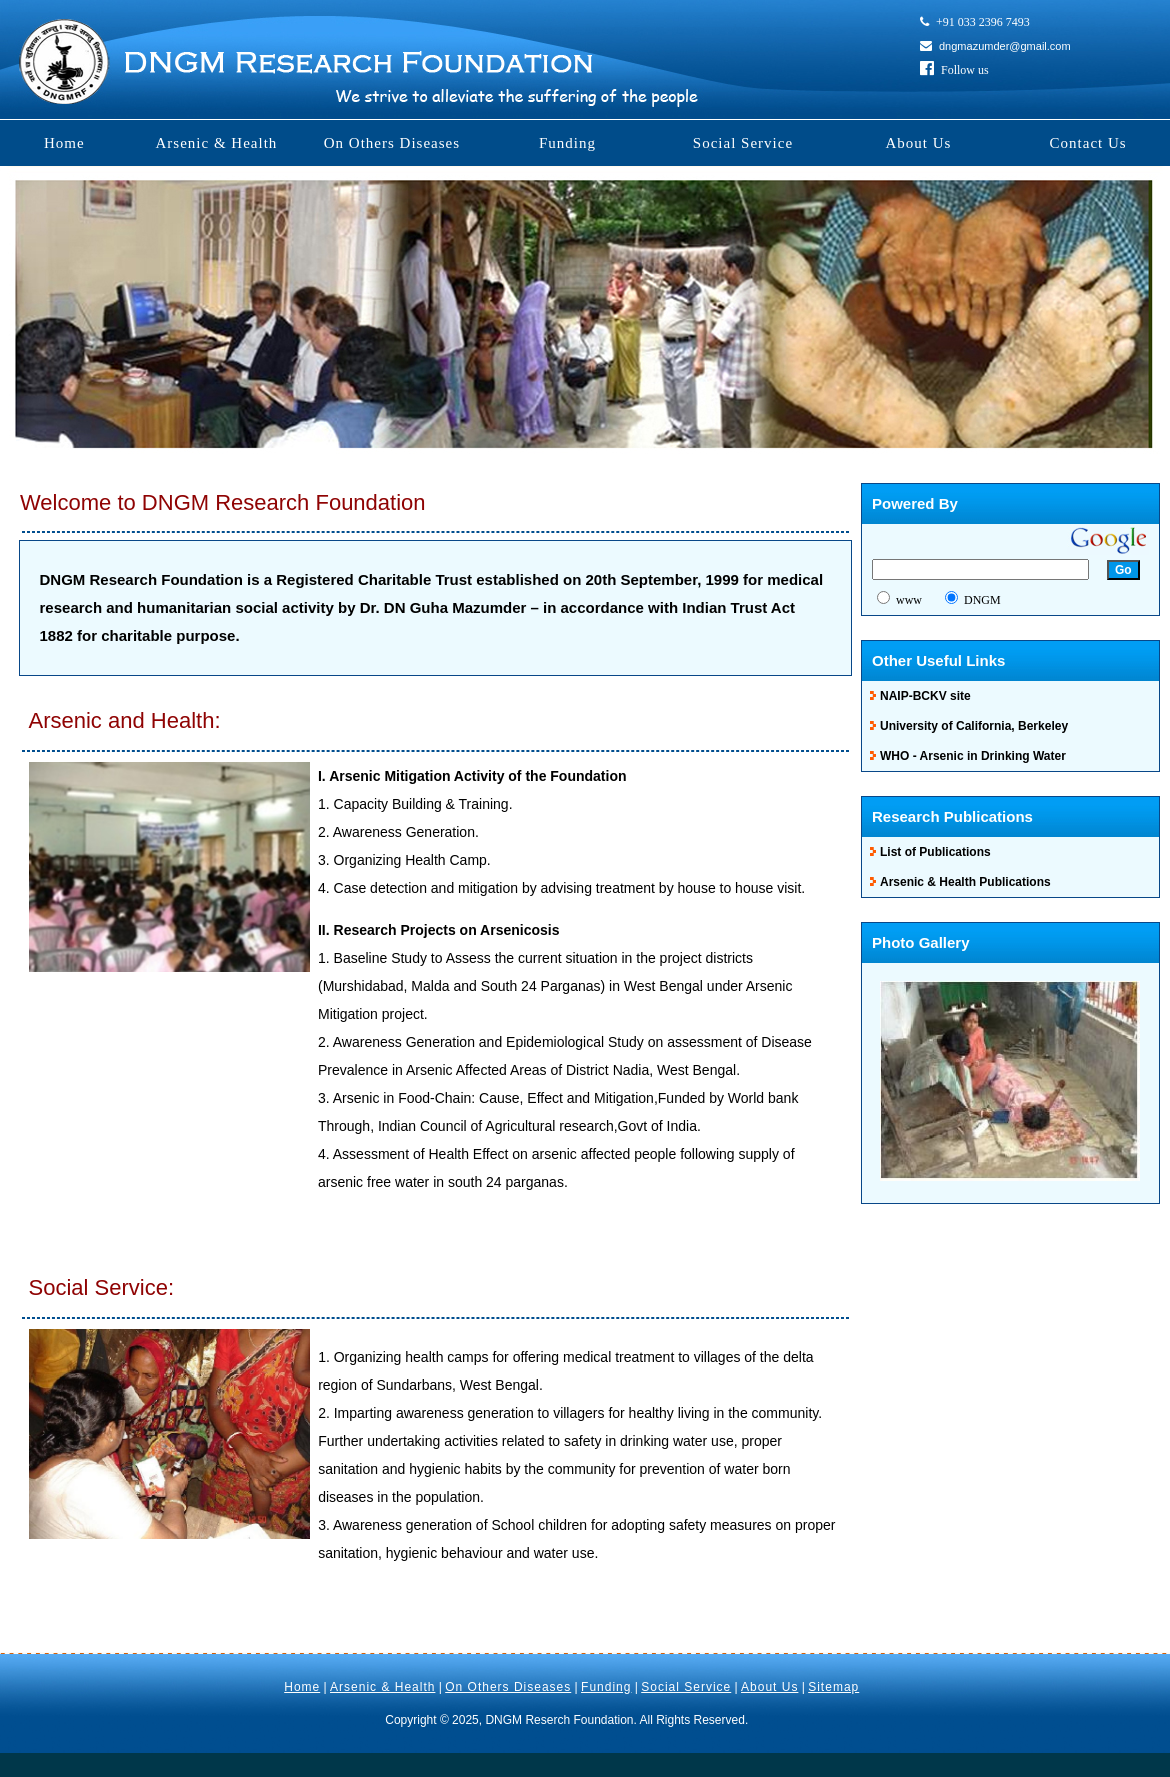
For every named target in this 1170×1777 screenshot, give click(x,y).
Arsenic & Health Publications (965, 882)
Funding (567, 143)
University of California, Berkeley (974, 726)
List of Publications (935, 852)
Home (64, 143)
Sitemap (833, 1687)
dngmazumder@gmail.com (1005, 46)
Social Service (743, 143)
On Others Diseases (392, 143)
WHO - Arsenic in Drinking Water (973, 756)
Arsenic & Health (217, 143)
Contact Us (1088, 143)
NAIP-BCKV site (925, 696)
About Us (918, 143)
